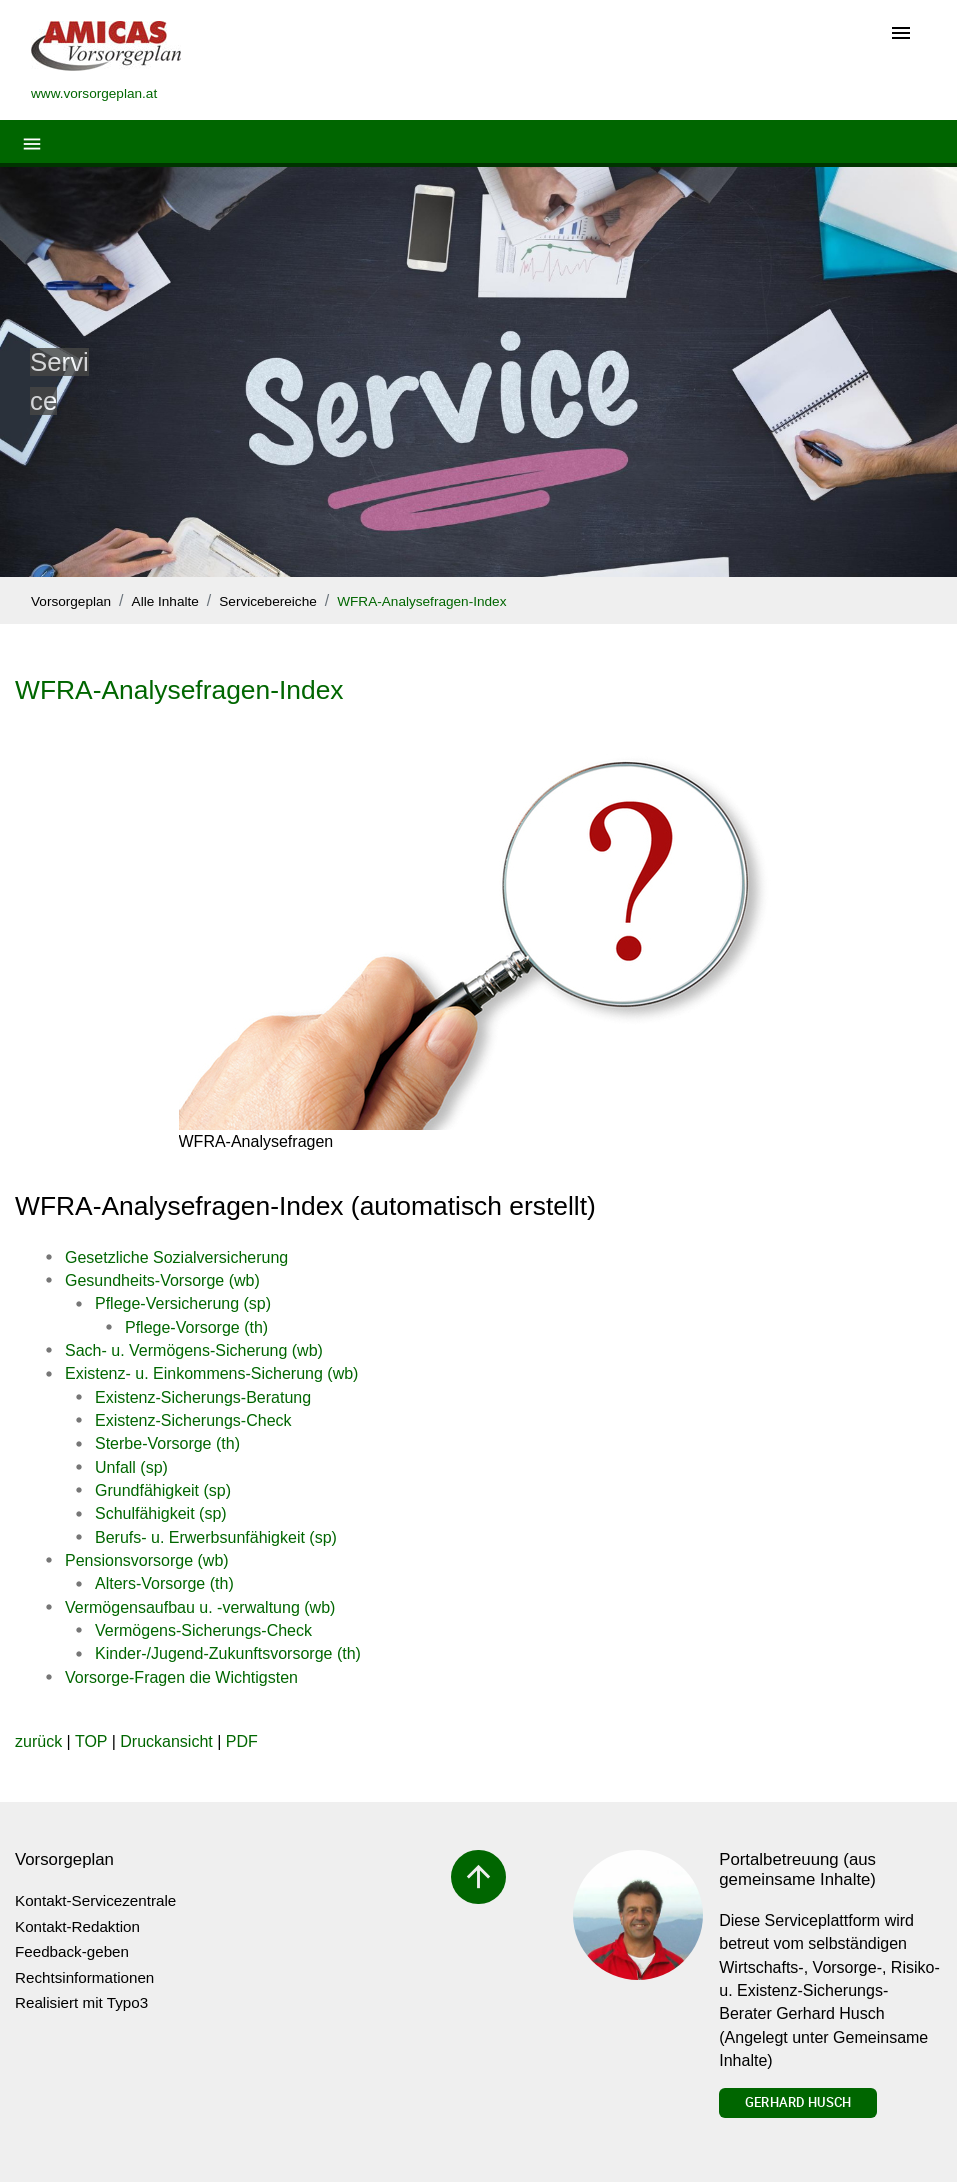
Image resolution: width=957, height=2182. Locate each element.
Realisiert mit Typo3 (81, 2002)
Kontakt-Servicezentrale (95, 1900)
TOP (91, 1741)
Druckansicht (166, 1741)
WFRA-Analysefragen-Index (421, 601)
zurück (38, 1741)
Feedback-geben (72, 1951)
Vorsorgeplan (71, 601)
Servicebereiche (267, 601)
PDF (242, 1741)
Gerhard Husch (798, 2102)
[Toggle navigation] (901, 34)
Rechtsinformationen (84, 1977)
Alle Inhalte (165, 601)
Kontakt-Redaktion (77, 1926)
